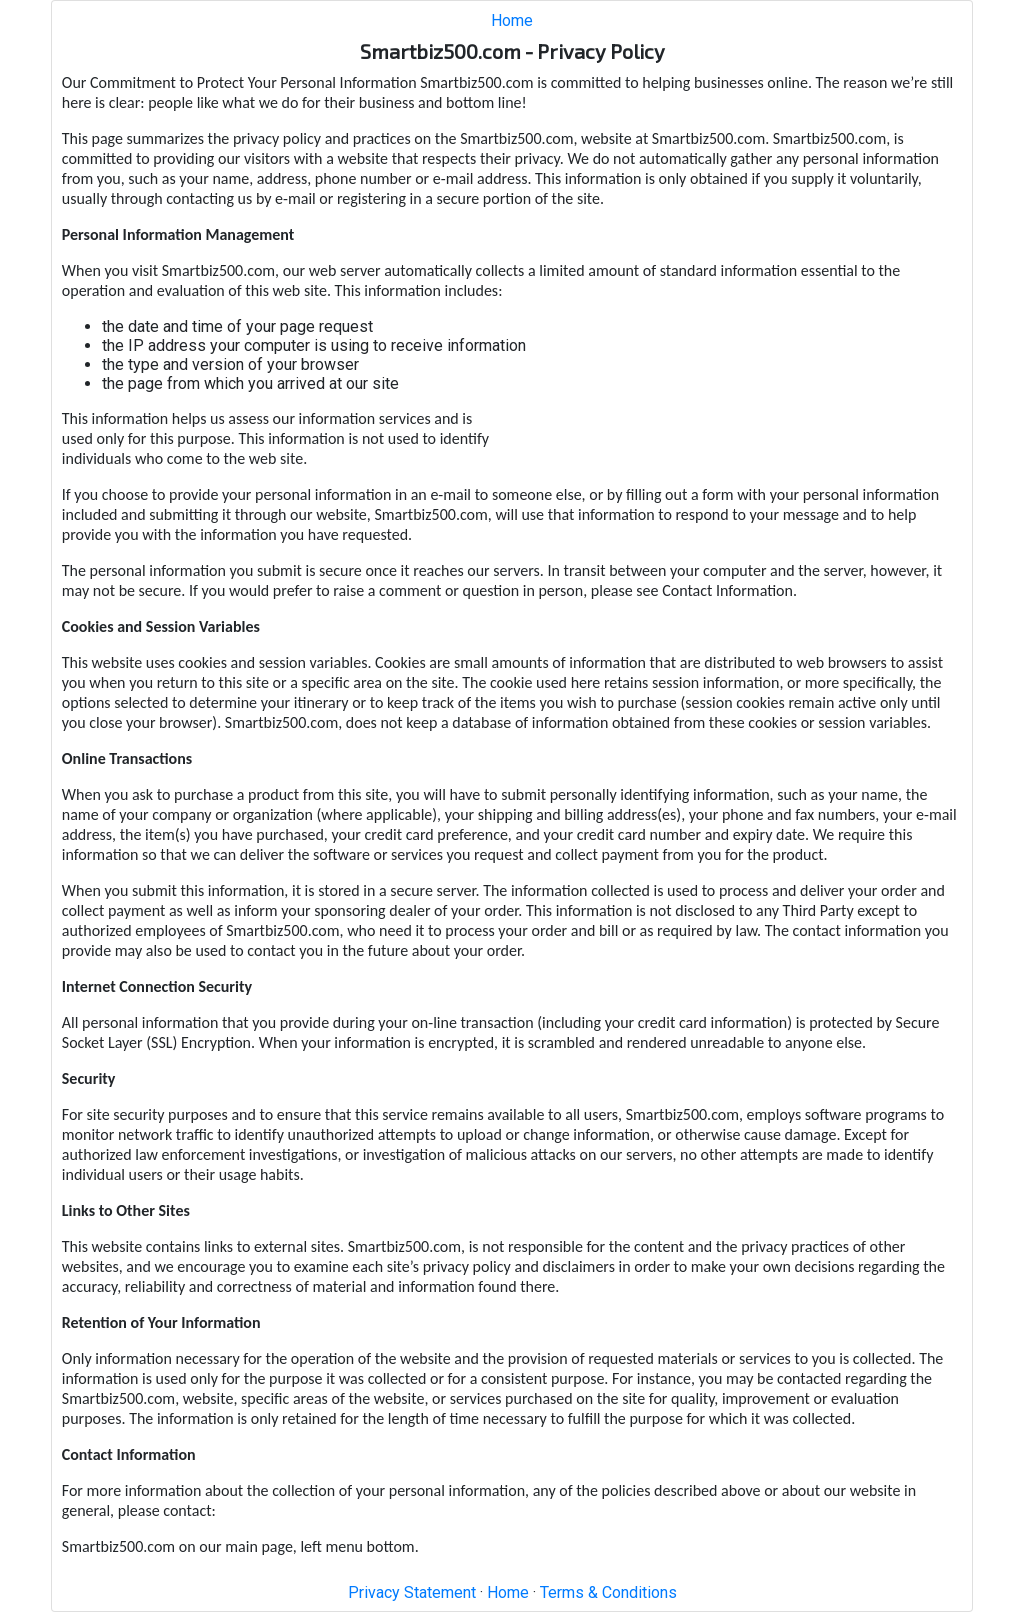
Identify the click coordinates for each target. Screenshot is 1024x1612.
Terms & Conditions (608, 1592)
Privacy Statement (412, 1592)
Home (512, 20)
